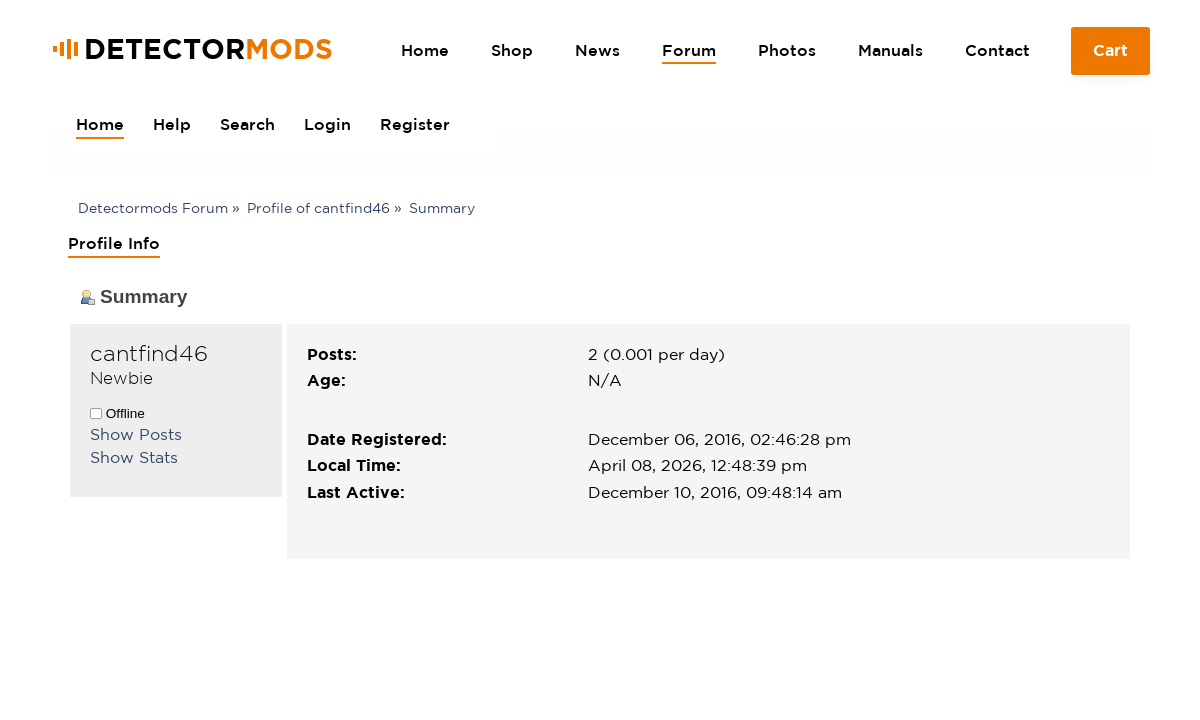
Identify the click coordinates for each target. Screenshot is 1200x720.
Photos (787, 50)
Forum (689, 50)
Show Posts (136, 434)
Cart (1111, 58)
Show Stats (134, 457)
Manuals (890, 50)
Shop (512, 50)
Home (425, 50)
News (597, 50)
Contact (997, 50)
